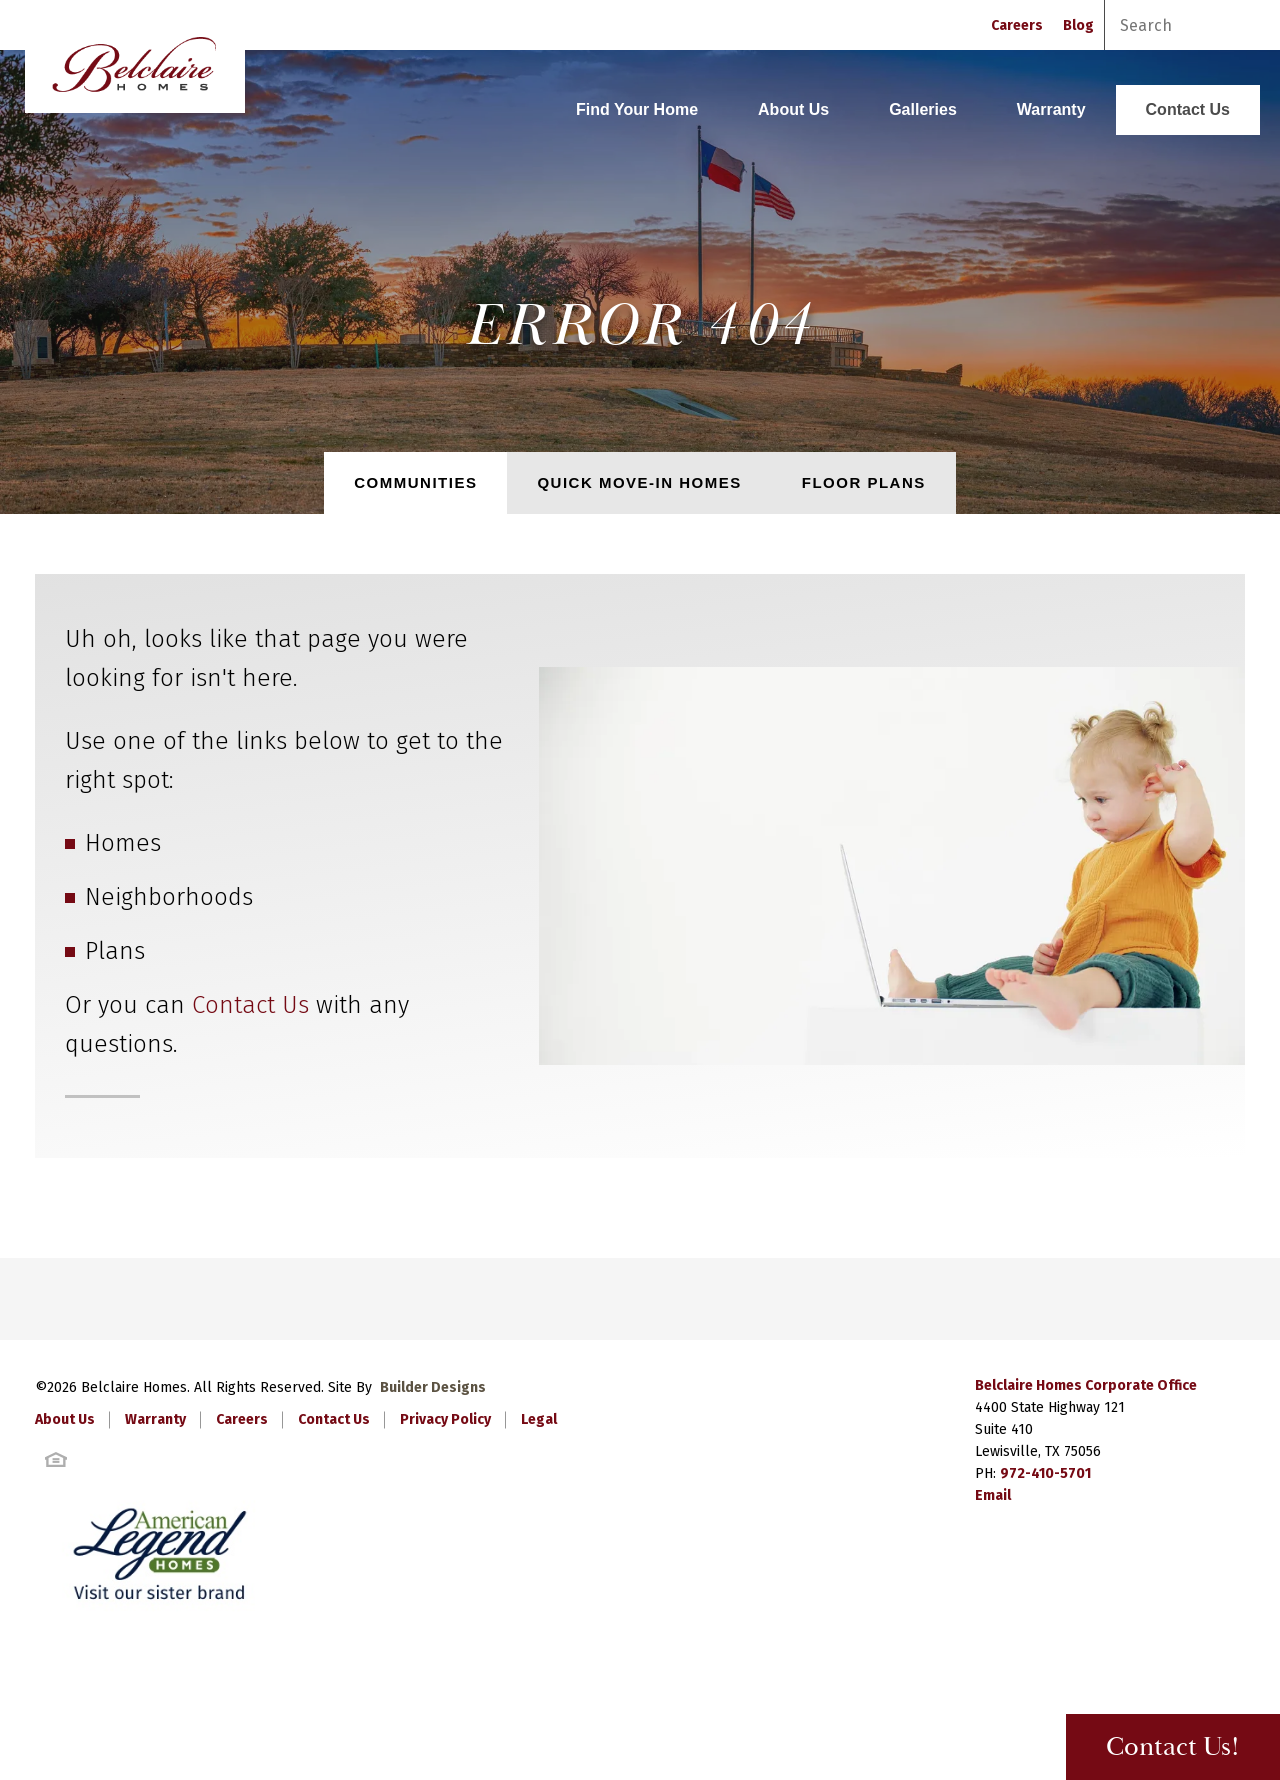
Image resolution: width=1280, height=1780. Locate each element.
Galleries (923, 109)
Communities (415, 482)
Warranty (1051, 109)
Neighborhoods (169, 897)
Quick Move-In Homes (639, 482)
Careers (1017, 25)
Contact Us (1188, 109)
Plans (115, 951)
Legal (539, 1419)
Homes (123, 843)
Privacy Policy (445, 1419)
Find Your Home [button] (637, 109)
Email (993, 1495)
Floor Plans (864, 482)
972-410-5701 (1045, 1473)
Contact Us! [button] (1173, 1747)
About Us (793, 109)
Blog (1078, 25)
